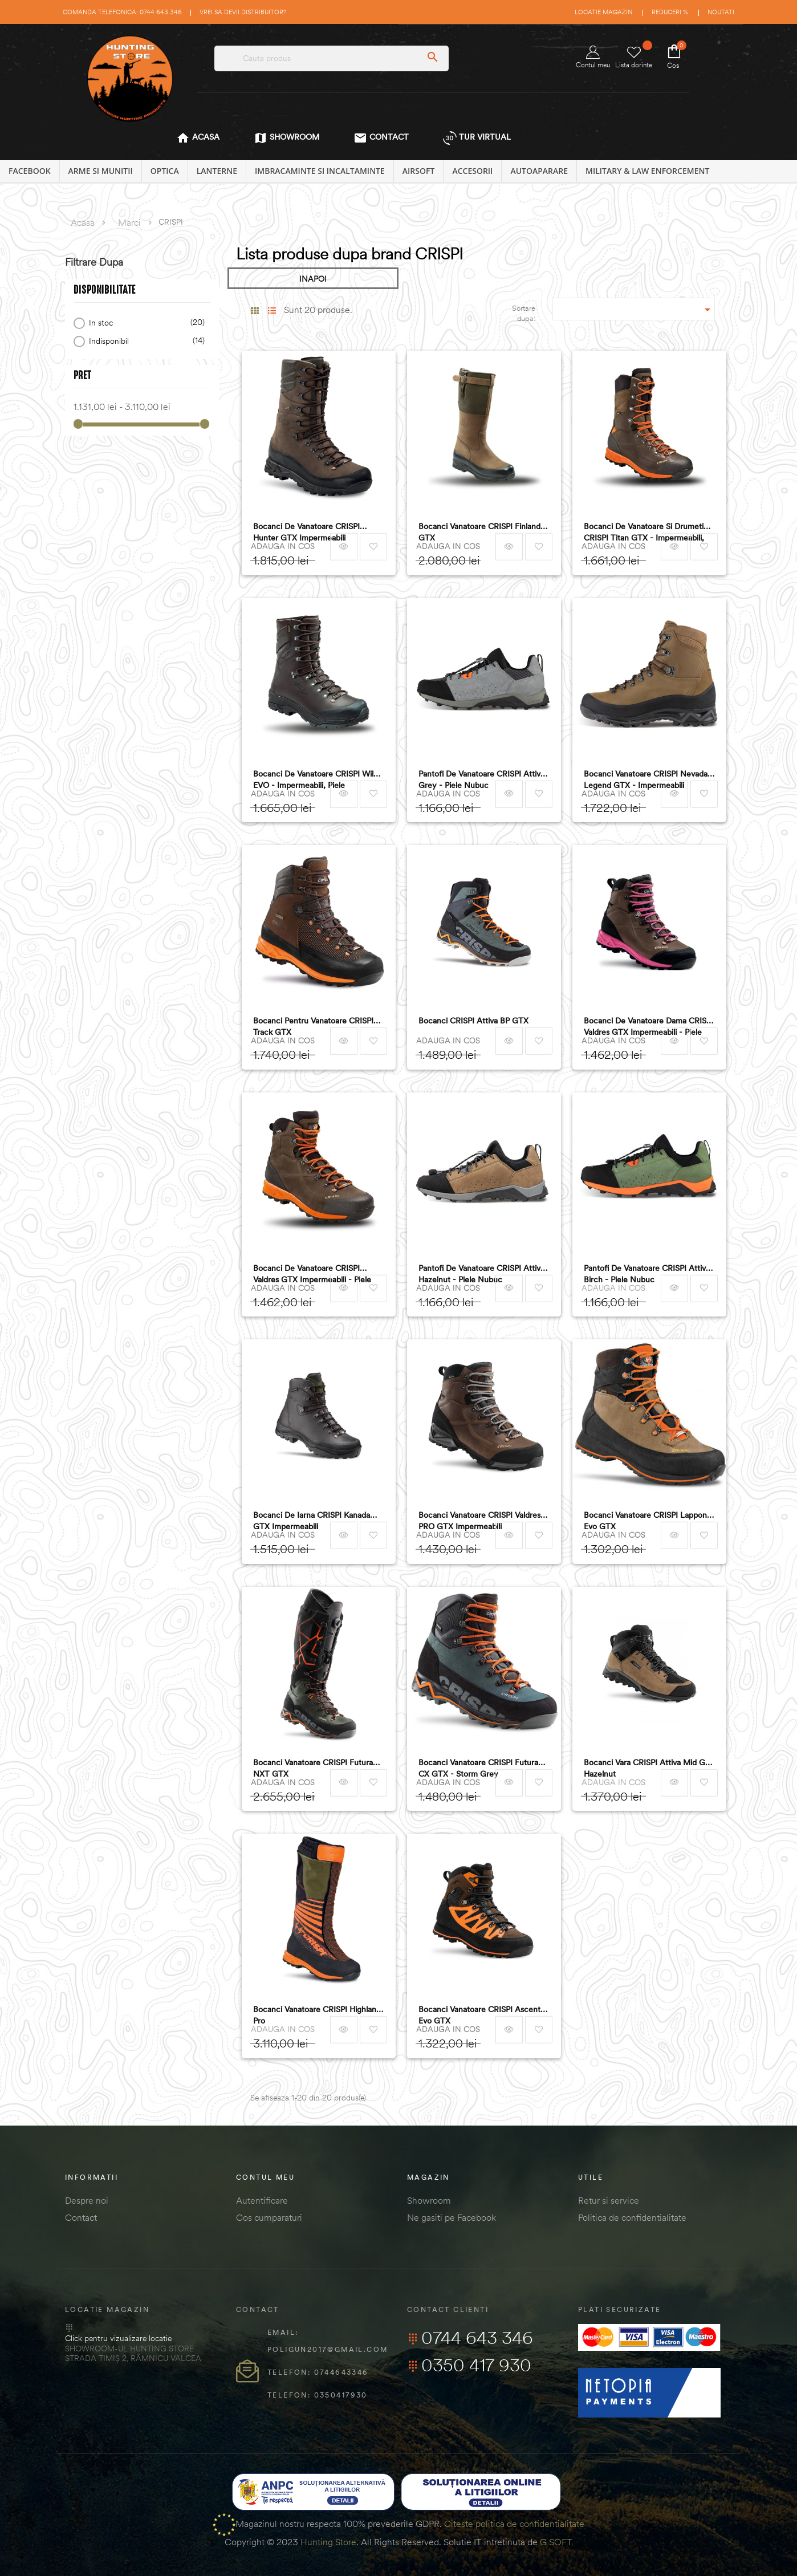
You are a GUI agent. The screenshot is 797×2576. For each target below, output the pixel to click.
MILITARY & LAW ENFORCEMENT (647, 170)
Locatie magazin (603, 12)
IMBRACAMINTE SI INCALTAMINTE (320, 170)
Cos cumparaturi (269, 2217)
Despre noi (86, 2200)
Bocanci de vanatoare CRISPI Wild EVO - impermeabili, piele (315, 779)
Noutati (720, 12)
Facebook (30, 170)
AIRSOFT (418, 170)
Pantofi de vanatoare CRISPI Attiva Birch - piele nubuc (647, 1274)
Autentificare (262, 2200)
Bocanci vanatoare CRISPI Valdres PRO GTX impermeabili (479, 1520)
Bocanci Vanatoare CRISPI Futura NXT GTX (313, 1768)
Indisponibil (145, 341)
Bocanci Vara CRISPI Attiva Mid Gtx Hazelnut (648, 1768)
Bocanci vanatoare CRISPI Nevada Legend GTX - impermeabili (645, 779)
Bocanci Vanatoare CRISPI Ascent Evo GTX (479, 2015)
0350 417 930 (469, 2365)
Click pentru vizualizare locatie (118, 2338)
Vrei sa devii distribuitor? (243, 12)
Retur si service (608, 2200)
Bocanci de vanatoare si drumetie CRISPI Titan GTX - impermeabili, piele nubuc (646, 532)
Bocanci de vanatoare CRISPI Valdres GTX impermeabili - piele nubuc (312, 1274)
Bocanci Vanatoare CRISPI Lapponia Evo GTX (648, 1520)
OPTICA (165, 170)
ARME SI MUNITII (100, 170)
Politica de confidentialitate (632, 2217)
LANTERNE (217, 170)
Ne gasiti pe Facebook (451, 2217)
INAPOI (313, 279)
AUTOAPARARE (539, 170)
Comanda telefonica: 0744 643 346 (122, 12)
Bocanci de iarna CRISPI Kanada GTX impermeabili (311, 1520)
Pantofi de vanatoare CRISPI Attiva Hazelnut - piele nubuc (481, 1274)
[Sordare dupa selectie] (633, 309)
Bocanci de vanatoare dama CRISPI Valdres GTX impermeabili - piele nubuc (648, 1026)
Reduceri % (670, 12)
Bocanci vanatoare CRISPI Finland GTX (479, 532)
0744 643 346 (470, 2338)
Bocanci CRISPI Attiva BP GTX (473, 1020)
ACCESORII (472, 170)
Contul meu (593, 57)
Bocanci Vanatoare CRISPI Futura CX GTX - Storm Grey (478, 1768)
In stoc (145, 323)
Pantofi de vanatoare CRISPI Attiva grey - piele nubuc (481, 779)
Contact (81, 2217)
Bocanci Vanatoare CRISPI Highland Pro (317, 2015)
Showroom (429, 2200)
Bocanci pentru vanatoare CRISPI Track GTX (313, 1026)
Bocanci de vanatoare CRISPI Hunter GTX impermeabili (306, 532)
